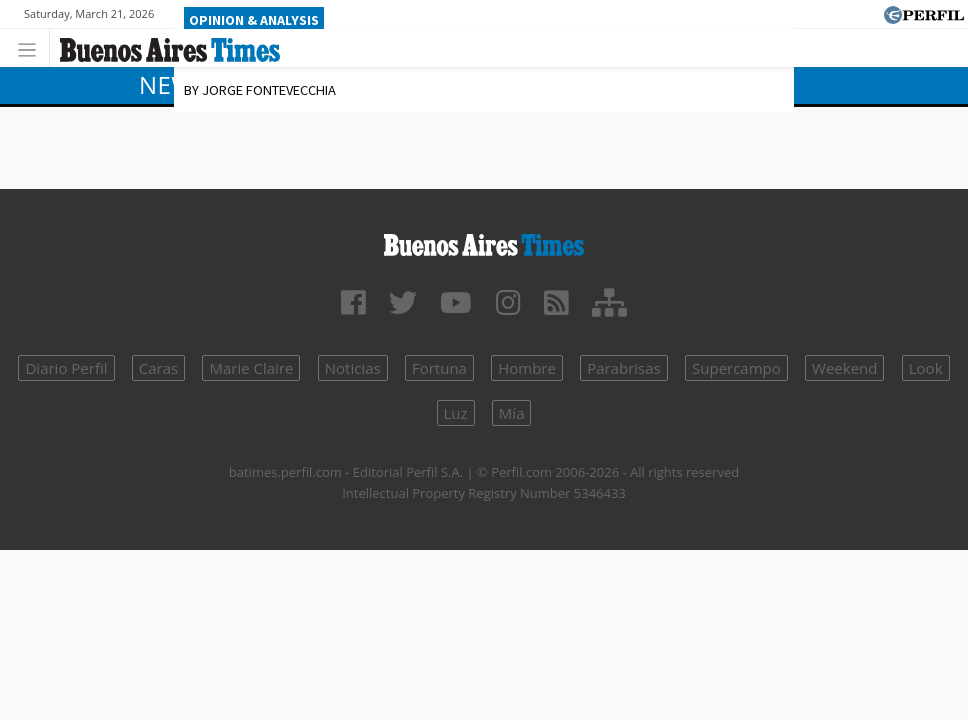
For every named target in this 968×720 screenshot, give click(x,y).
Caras (158, 368)
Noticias (353, 368)
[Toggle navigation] (32, 47)
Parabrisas (624, 368)
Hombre (527, 368)
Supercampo (736, 368)
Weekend (844, 368)
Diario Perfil (66, 368)
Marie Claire (251, 368)
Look (926, 368)
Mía (512, 413)
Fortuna (439, 368)
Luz (456, 413)
